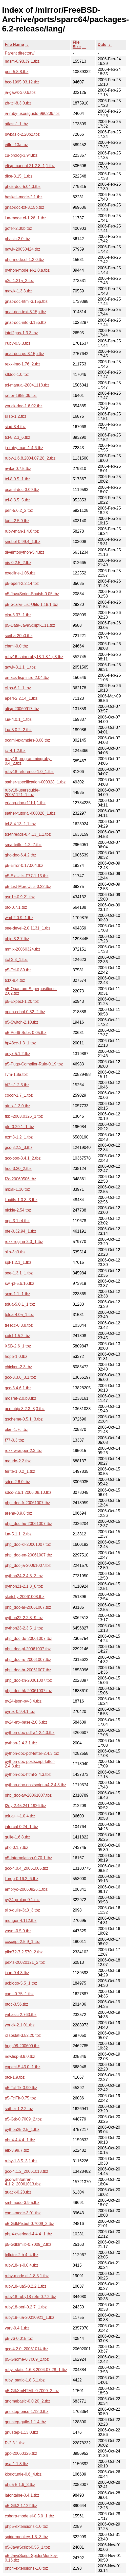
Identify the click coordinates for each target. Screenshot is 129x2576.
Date (102, 44)
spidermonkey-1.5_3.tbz (26, 2537)
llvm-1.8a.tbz (16, 1074)
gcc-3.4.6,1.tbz (18, 1388)
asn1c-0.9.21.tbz (20, 897)
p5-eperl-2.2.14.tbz (22, 583)
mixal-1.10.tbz (17, 1189)
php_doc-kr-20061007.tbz (28, 1544)
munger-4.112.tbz (20, 1920)
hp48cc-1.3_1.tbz (20, 1043)
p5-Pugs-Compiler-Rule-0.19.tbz (34, 1064)
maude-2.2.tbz (18, 1461)
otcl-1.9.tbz (15, 2077)
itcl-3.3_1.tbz (16, 959)
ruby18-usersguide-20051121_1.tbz (22, 792)
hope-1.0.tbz (16, 1356)
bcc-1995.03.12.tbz (22, 82)
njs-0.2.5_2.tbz (18, 562)
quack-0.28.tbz (18, 2192)
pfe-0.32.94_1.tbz (20, 1231)
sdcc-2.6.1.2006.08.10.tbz (28, 1492)
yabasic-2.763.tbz (20, 2014)
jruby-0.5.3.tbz (17, 343)
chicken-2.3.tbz (18, 1367)
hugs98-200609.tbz (22, 2046)
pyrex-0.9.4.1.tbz (20, 1711)
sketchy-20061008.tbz (25, 1596)
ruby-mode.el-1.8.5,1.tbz (27, 2276)
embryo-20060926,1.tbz (26, 1889)
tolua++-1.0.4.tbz (20, 1816)
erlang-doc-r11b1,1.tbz (25, 803)
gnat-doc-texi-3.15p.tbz (25, 312)
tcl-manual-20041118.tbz (27, 385)
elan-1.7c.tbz (16, 1429)
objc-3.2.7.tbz (17, 939)
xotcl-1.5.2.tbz (17, 1336)
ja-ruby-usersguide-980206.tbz (32, 113)
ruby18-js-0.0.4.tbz (21, 2265)
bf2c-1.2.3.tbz (17, 1085)
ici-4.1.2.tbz (15, 750)
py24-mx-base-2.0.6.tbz (26, 1722)
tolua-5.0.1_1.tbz (20, 1304)
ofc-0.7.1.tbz (16, 907)
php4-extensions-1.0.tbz (26, 2568)
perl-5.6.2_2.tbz (19, 510)
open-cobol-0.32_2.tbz (25, 1012)
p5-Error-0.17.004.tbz (24, 865)
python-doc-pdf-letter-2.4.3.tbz (32, 1753)
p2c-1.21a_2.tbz (19, 280)
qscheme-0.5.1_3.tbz (23, 1419)
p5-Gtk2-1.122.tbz (21, 2505)
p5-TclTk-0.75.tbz (20, 2098)
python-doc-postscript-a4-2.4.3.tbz (35, 1785)
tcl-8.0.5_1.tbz (17, 479)
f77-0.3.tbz (14, 1440)
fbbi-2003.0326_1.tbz (24, 1116)
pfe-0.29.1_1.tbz (19, 1127)
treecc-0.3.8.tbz (19, 1325)
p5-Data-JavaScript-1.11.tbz (30, 625)
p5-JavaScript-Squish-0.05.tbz (32, 594)
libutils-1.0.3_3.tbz (21, 1200)
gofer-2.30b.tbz (18, 228)
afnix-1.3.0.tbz (17, 1106)
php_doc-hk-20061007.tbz (28, 1691)
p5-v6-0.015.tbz (19, 2338)
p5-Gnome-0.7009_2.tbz (27, 2359)
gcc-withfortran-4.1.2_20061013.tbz (22, 2181)
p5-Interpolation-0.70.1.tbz (28, 1858)
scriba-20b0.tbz (18, 636)
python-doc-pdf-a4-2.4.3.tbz (30, 1732)
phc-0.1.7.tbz (16, 1847)
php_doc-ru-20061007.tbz (28, 1659)
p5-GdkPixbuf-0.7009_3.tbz (29, 2223)
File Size (77, 44)
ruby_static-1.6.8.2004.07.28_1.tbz (36, 2370)
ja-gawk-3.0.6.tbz (20, 92)
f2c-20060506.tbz (20, 1179)
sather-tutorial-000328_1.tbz (30, 813)
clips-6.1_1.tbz (18, 688)
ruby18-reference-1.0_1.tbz (29, 771)
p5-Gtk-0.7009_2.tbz (23, 2119)
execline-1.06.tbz (20, 573)
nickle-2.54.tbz (18, 1210)
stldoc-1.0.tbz (17, 374)
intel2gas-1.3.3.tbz (21, 333)
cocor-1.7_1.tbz (19, 1095)
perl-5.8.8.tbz (16, 71)
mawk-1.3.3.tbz (18, 291)
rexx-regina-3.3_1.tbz (24, 1241)
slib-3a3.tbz (15, 1252)
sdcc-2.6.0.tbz (17, 1482)
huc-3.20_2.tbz (18, 1168)
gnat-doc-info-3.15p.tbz (26, 322)
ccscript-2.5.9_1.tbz (22, 1941)
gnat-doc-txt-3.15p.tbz (24, 207)
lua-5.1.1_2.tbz (18, 1534)
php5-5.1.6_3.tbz (20, 2484)
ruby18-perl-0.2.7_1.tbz (26, 2307)
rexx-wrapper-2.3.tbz (23, 1450)
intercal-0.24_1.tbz (21, 1827)
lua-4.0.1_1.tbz (18, 719)
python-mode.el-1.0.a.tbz (27, 270)
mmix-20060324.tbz (22, 949)
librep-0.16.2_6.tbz (21, 1879)
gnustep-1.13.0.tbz (21, 2432)
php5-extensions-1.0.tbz (26, 2526)
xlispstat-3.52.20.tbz (23, 2035)
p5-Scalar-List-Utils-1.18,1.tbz (31, 604)
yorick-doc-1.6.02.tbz (23, 406)
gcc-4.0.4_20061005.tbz (26, 1868)
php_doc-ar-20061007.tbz (28, 1607)
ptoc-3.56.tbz (16, 2004)
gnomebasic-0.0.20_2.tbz (27, 2401)
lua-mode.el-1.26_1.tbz (25, 218)
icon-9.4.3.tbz (17, 1973)
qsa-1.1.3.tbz (16, 2464)
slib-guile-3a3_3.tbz (22, 1910)
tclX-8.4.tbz (15, 980)
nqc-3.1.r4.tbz (17, 1221)
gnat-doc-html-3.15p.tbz (26, 301)
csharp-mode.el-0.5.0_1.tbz (29, 2516)
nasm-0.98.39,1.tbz (22, 61)
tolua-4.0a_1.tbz (19, 1314)
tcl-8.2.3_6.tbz (17, 437)
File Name (14, 44)
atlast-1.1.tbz (16, 124)
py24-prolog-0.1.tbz (22, 1900)
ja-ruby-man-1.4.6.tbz (24, 448)
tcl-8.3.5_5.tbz (17, 500)
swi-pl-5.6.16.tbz (19, 1283)
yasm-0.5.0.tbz (18, 1931)
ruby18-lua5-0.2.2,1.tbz (26, 2286)
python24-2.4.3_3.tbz (24, 1576)
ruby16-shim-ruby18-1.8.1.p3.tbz (34, 657)
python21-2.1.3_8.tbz (24, 1586)
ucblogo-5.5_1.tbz (21, 1983)
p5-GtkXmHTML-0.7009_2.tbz (32, 2391)
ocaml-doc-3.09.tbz (22, 489)
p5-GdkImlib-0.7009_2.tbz (28, 2244)
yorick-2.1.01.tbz (19, 2025)
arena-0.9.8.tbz (18, 1513)
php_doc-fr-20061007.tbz (27, 1503)
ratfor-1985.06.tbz (21, 395)
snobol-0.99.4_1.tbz (22, 541)
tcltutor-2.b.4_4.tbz (21, 2255)
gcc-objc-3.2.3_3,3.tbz (25, 1409)
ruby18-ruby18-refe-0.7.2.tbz (30, 2296)
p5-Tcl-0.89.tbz (18, 970)
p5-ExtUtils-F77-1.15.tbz (27, 876)
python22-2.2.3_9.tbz (24, 1618)
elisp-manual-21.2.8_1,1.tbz (30, 166)
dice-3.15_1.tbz (18, 176)
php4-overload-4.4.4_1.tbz (28, 2234)
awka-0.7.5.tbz (18, 468)
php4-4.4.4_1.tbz (20, 2140)
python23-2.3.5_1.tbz (24, 1628)
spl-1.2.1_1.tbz (18, 1262)
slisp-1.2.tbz (15, 416)
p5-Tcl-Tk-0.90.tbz (21, 2088)
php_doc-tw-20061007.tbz (28, 1795)
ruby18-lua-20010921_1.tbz (29, 2317)
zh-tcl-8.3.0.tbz (18, 103)
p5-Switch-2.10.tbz (21, 1022)
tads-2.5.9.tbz (17, 521)
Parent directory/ (19, 53)
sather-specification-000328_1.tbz (35, 782)
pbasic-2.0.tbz (17, 239)
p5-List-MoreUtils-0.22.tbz (28, 886)
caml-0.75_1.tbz (19, 1994)
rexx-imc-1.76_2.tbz (22, 364)
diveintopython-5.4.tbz (25, 552)
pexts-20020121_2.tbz (25, 1962)
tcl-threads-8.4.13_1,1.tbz (28, 834)
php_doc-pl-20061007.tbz (28, 1649)
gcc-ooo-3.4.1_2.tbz (22, 1158)
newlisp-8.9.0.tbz (20, 2056)
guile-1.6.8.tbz (17, 1837)
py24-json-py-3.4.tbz (23, 1701)
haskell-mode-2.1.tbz (23, 197)
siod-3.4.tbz (15, 427)
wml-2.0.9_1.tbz (19, 918)
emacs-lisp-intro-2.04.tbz (27, 677)
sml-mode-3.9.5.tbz (22, 2202)
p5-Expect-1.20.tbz (22, 1001)
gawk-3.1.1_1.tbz (20, 667)
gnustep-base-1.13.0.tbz (27, 2411)
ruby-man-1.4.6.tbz (22, 531)
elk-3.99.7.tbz (17, 2150)
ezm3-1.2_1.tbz (19, 1137)
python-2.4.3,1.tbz (21, 1743)
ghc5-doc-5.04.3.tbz (22, 186)
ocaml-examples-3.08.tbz (27, 740)
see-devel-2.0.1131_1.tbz (28, 928)
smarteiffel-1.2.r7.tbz (23, 845)
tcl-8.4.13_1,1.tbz (20, 824)
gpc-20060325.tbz (21, 2453)
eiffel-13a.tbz (16, 145)
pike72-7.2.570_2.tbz (23, 1952)
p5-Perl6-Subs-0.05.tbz (26, 1032)
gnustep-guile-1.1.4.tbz (25, 2422)
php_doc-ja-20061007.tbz (28, 1565)
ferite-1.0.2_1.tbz (20, 1471)
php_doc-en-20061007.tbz (28, 1555)
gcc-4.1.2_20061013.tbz (26, 2171)
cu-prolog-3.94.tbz (21, 155)
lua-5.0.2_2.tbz (18, 730)
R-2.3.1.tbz (15, 2443)
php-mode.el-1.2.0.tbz (24, 259)
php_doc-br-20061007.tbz (28, 1670)
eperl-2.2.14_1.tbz (21, 698)
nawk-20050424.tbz (22, 249)
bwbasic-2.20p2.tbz (22, 134)
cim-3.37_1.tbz (18, 615)
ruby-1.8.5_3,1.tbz (21, 2161)
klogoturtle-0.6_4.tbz (23, 2474)
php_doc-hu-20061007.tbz (28, 1523)
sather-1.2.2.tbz (19, 2109)
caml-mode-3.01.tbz (22, 2213)
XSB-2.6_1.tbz (18, 1346)
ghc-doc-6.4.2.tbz (20, 855)
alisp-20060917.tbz (22, 709)
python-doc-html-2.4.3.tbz (28, 1774)
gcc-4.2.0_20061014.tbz (26, 2349)
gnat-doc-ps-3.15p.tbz (24, 354)
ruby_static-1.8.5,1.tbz (25, 2380)
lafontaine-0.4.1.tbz (22, 2495)
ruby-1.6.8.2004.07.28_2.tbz (30, 458)
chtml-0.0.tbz (16, 646)
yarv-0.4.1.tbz (17, 2328)
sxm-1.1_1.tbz (17, 1294)
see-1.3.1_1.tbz (19, 1273)
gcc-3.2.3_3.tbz (18, 1147)
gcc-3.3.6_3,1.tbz (20, 1377)
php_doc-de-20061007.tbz (28, 1638)
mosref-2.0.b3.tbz (20, 1398)
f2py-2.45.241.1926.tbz (25, 1805)
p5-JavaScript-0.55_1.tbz (27, 2547)
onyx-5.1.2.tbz (17, 1054)
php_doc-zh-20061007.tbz (28, 1680)
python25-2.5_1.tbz (22, 2129)
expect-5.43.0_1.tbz (22, 2067)
